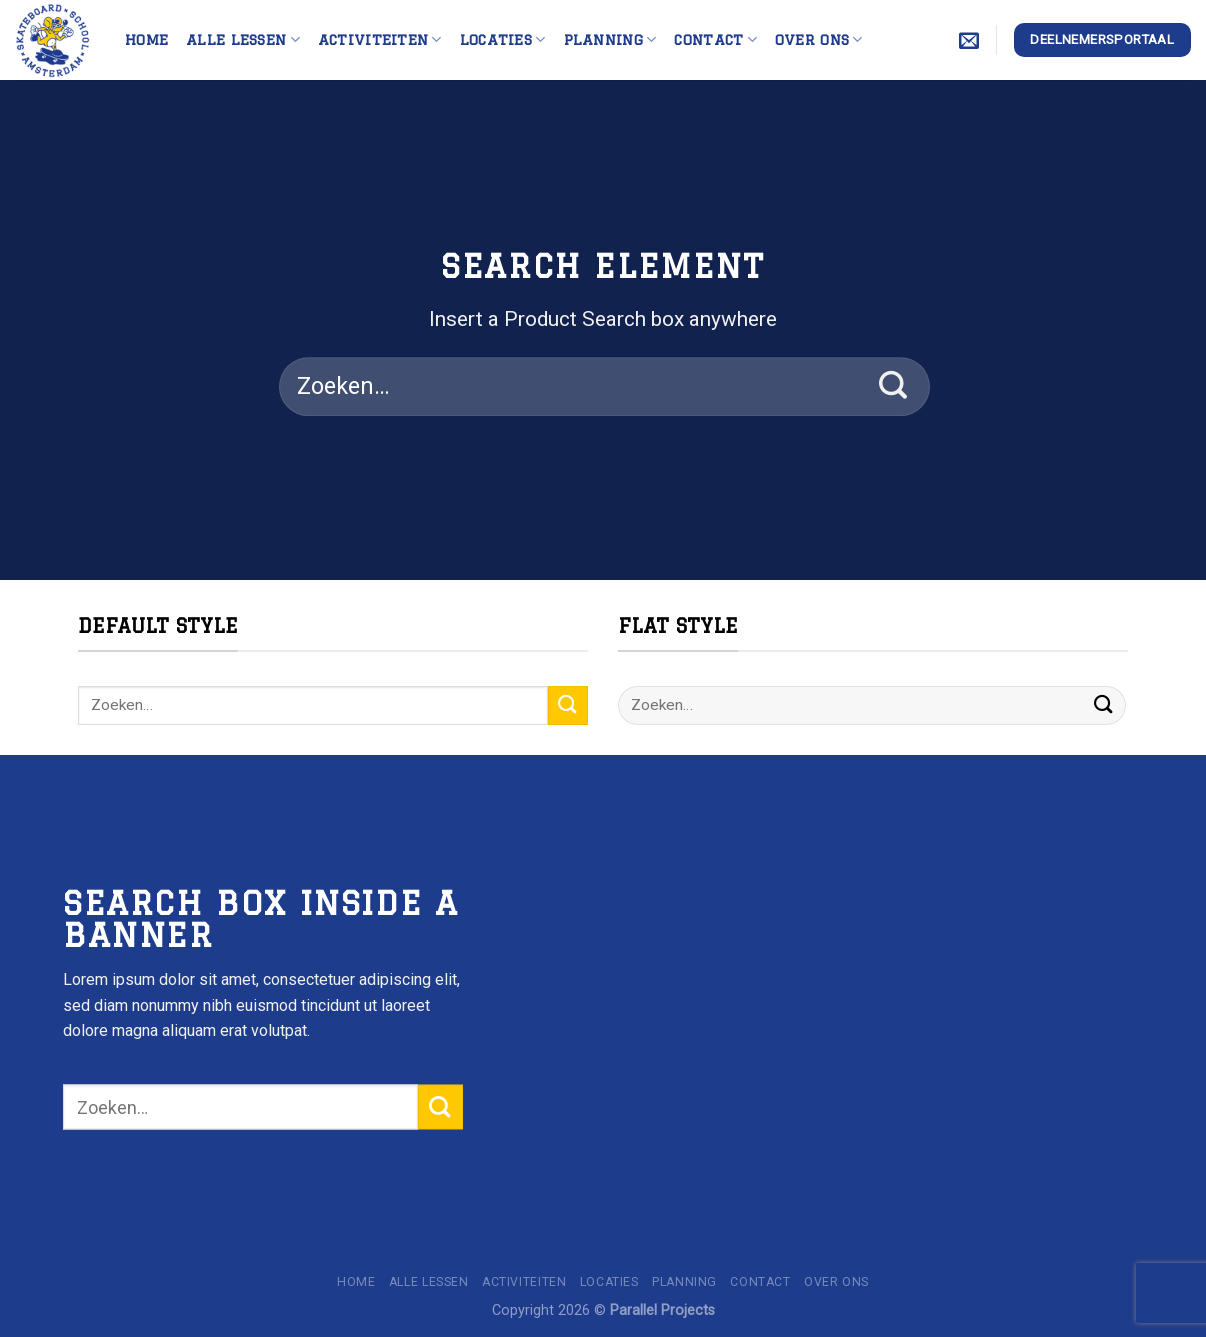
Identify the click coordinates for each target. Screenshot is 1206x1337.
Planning (610, 39)
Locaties (503, 39)
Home (146, 39)
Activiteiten (380, 39)
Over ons (819, 39)
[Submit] (893, 387)
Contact (715, 39)
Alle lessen (243, 39)
